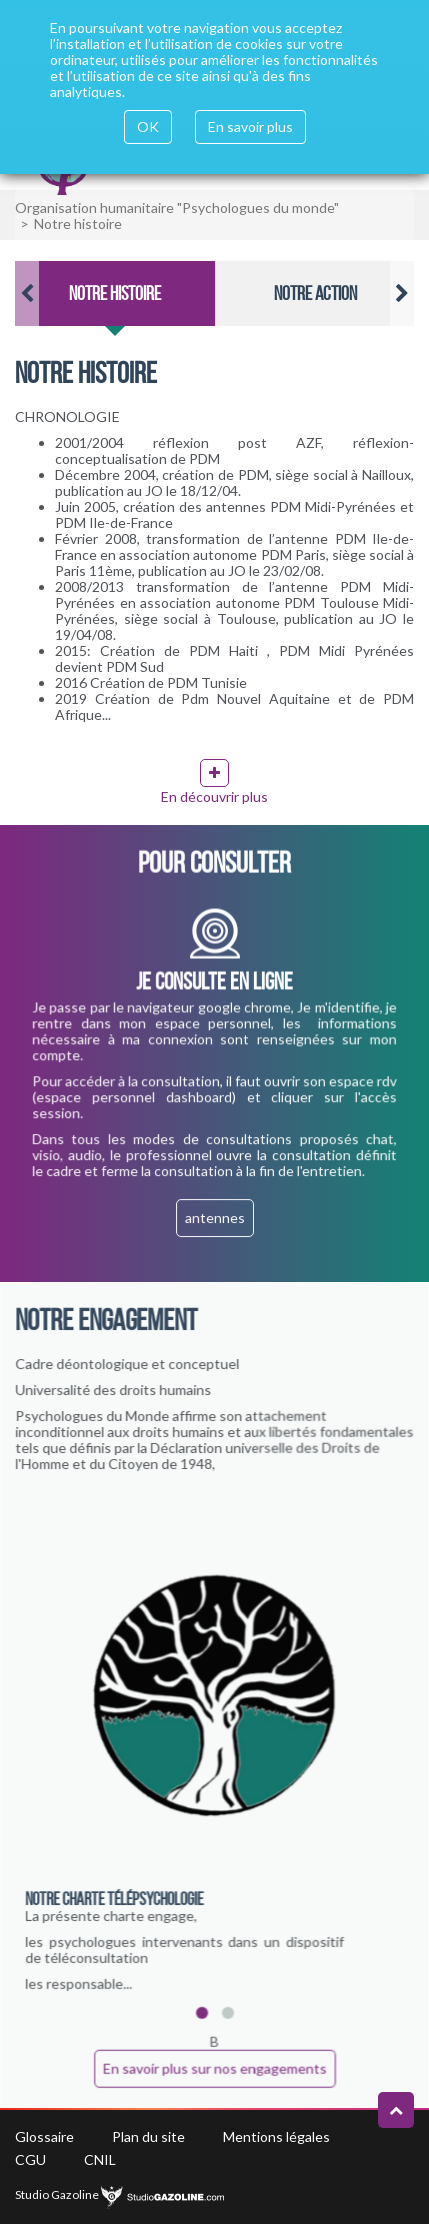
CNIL (100, 2159)
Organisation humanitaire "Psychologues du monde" (177, 207)
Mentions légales (276, 2136)
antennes (214, 1218)
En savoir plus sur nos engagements (214, 2067)
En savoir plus (250, 126)
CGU (30, 2159)
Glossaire (44, 2136)
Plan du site (148, 2136)
